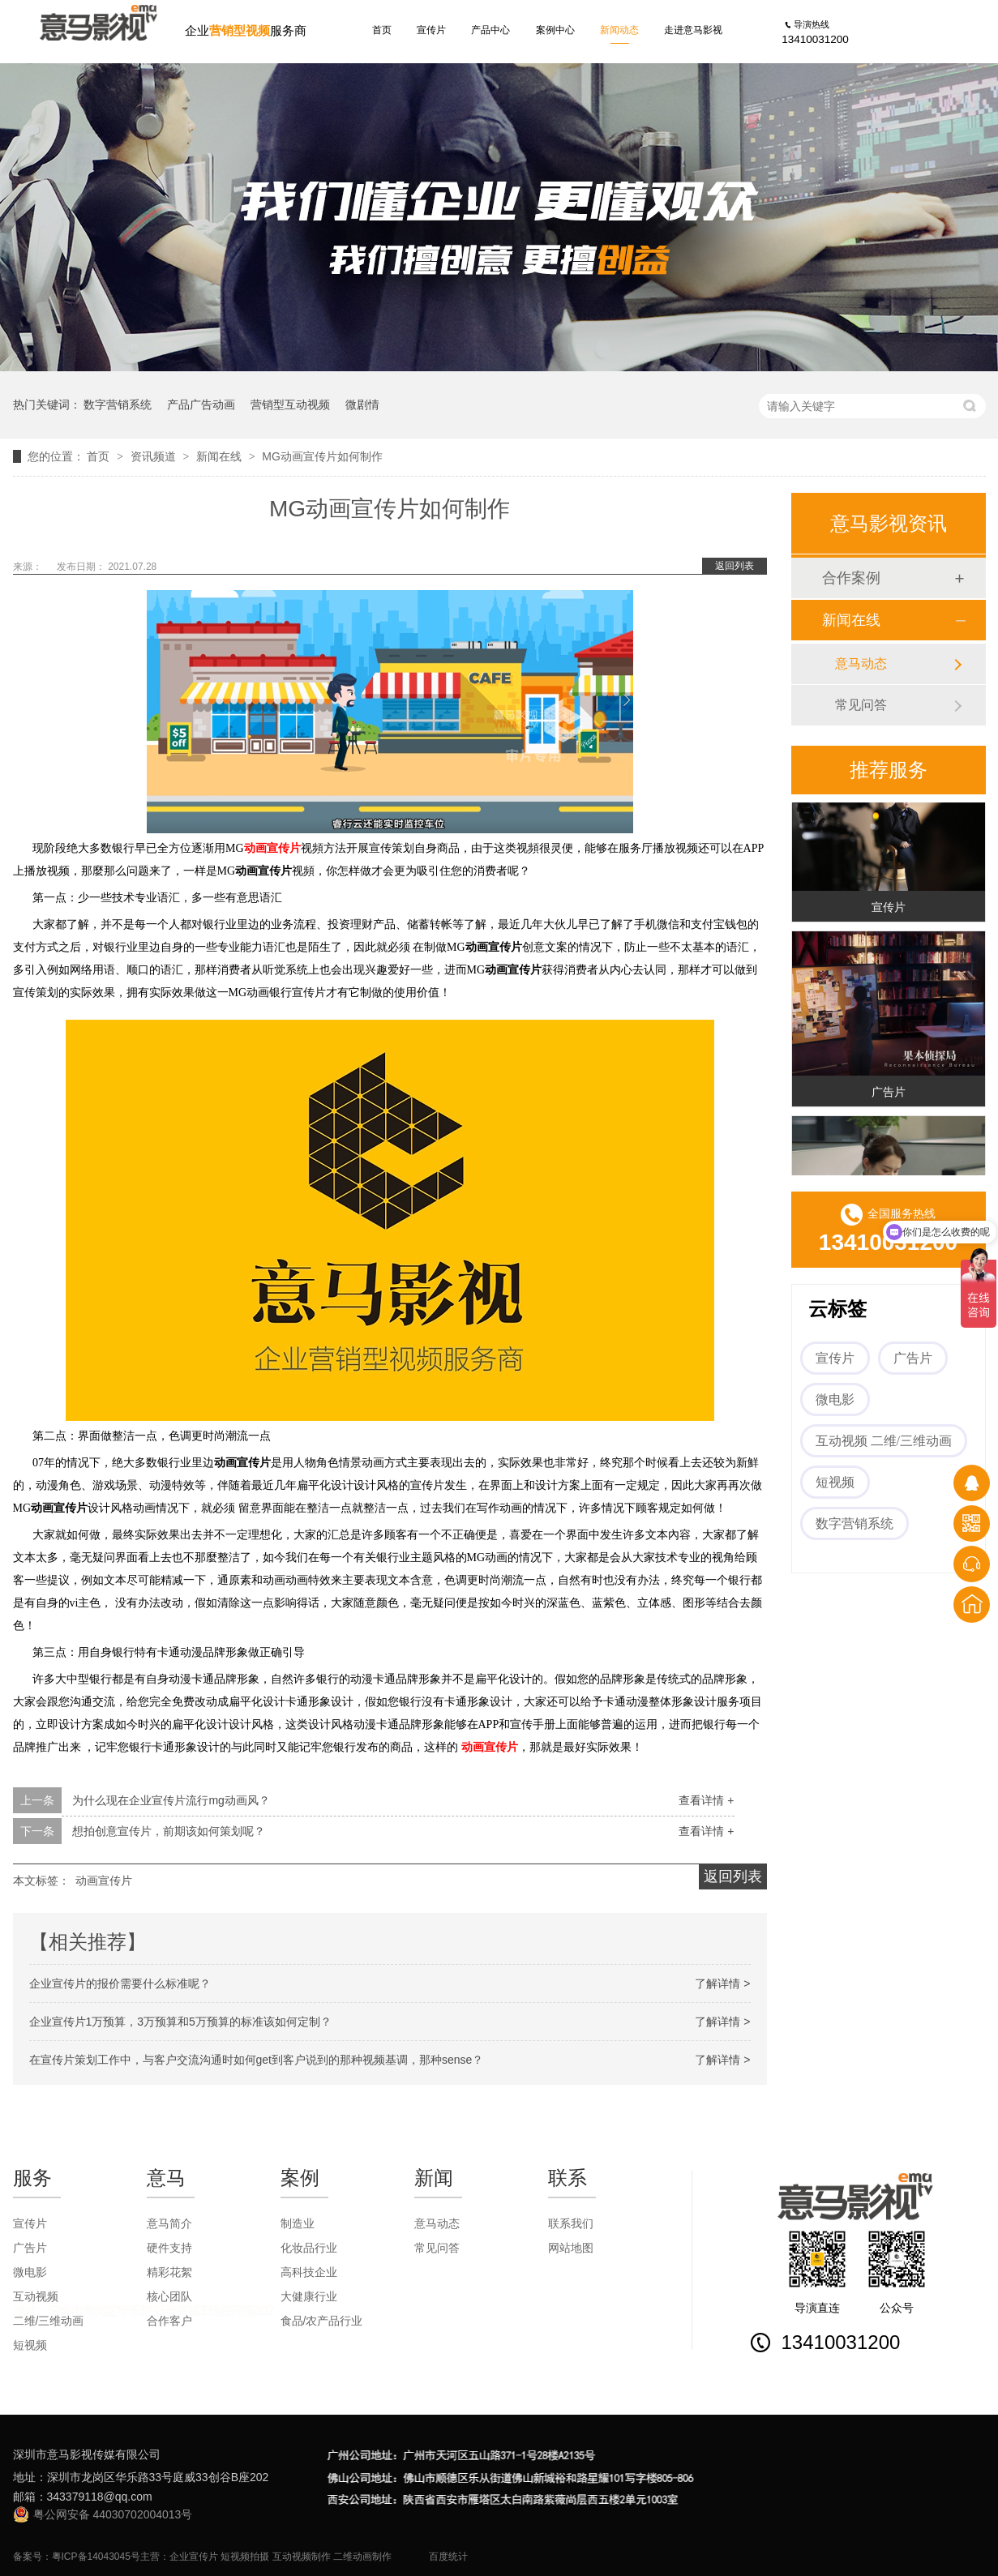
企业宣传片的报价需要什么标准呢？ (120, 1983)
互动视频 (35, 2296)
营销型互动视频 (290, 404)
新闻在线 (220, 456)
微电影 (835, 1399)
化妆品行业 (309, 2247)
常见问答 (861, 705)
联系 (567, 2178)
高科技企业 (309, 2272)
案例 (300, 2178)
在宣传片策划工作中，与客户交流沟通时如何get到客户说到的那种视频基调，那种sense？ (256, 2059)
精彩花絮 (169, 2272)
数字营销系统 (118, 404)
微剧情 (362, 404)
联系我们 (570, 2223)
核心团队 (169, 2296)
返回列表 (734, 565)
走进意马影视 (693, 30)
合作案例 (851, 578)
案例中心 (555, 30)
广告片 (889, 1094)
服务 (32, 2178)
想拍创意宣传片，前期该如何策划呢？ (168, 1831)
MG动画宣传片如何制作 (322, 456)
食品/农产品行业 (322, 2320)
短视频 (835, 1482)
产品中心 (490, 30)
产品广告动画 (201, 404)
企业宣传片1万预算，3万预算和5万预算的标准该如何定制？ (180, 2021)
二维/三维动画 (48, 2320)
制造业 (298, 2223)
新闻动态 (619, 30)
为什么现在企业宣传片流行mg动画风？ (170, 1800)
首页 (382, 30)
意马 (166, 2178)
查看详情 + (706, 1800)
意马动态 (861, 663)
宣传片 (431, 30)
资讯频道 (155, 456)
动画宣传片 (272, 848)
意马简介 (169, 2223)
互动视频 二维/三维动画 (884, 1441)
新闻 (433, 2178)
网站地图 (570, 2247)
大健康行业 (309, 2296)
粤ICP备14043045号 (96, 2556)
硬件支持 (169, 2247)
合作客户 (169, 2320)
